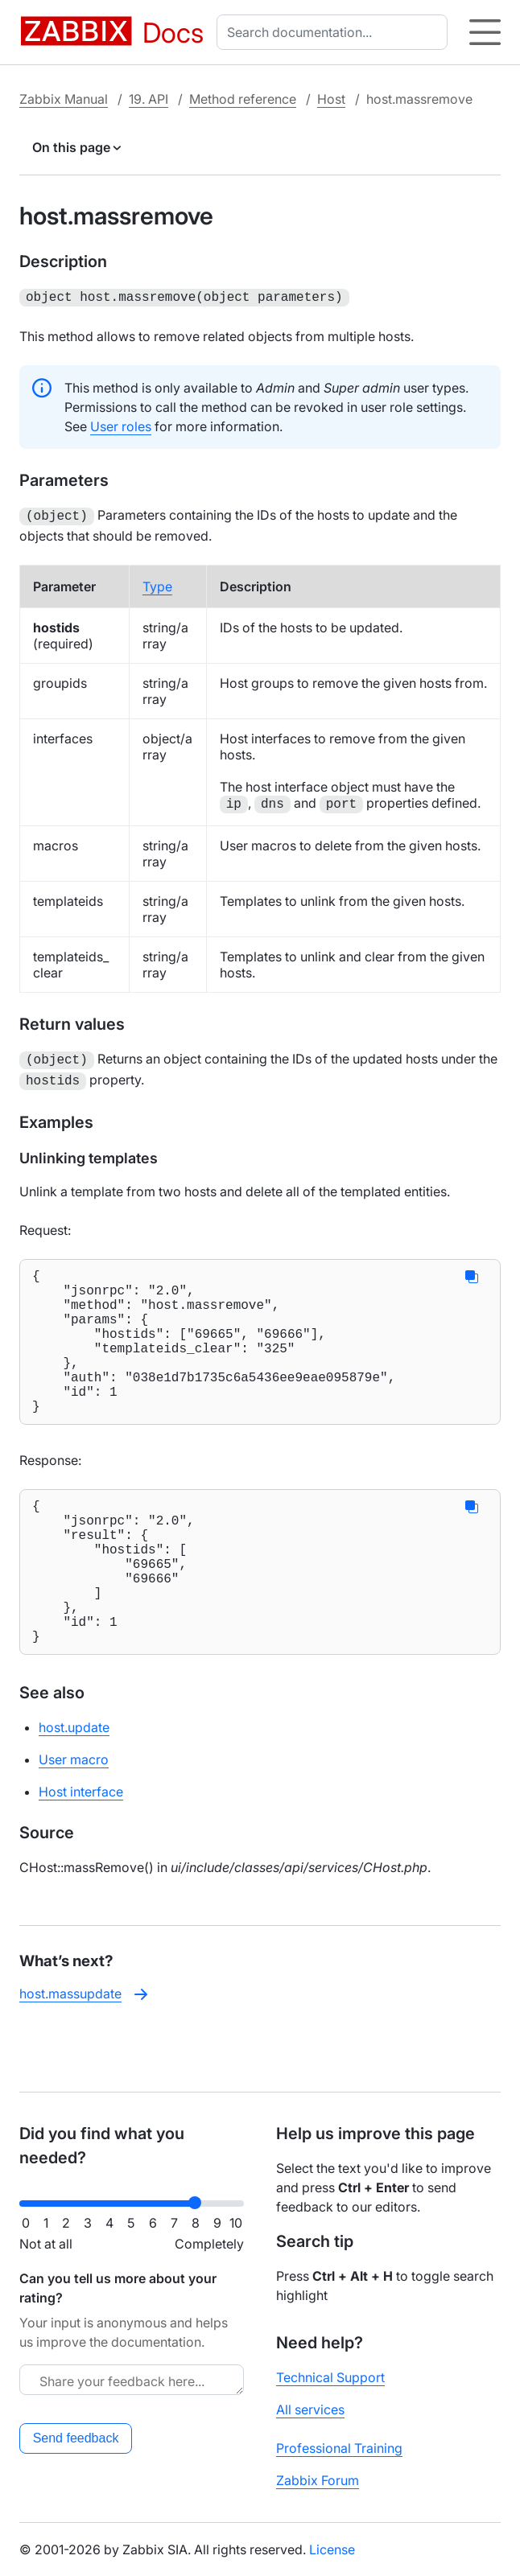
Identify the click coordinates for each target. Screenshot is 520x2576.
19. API (148, 99)
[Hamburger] (485, 32)
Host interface (81, 1849)
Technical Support (330, 2377)
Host (331, 99)
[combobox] (335, 32)
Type (157, 583)
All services (310, 2409)
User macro (74, 1817)
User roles (120, 425)
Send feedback (76, 2438)
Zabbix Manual (63, 99)
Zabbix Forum (317, 2480)
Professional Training (339, 2448)
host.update (74, 1785)
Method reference (242, 99)
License (332, 2549)
